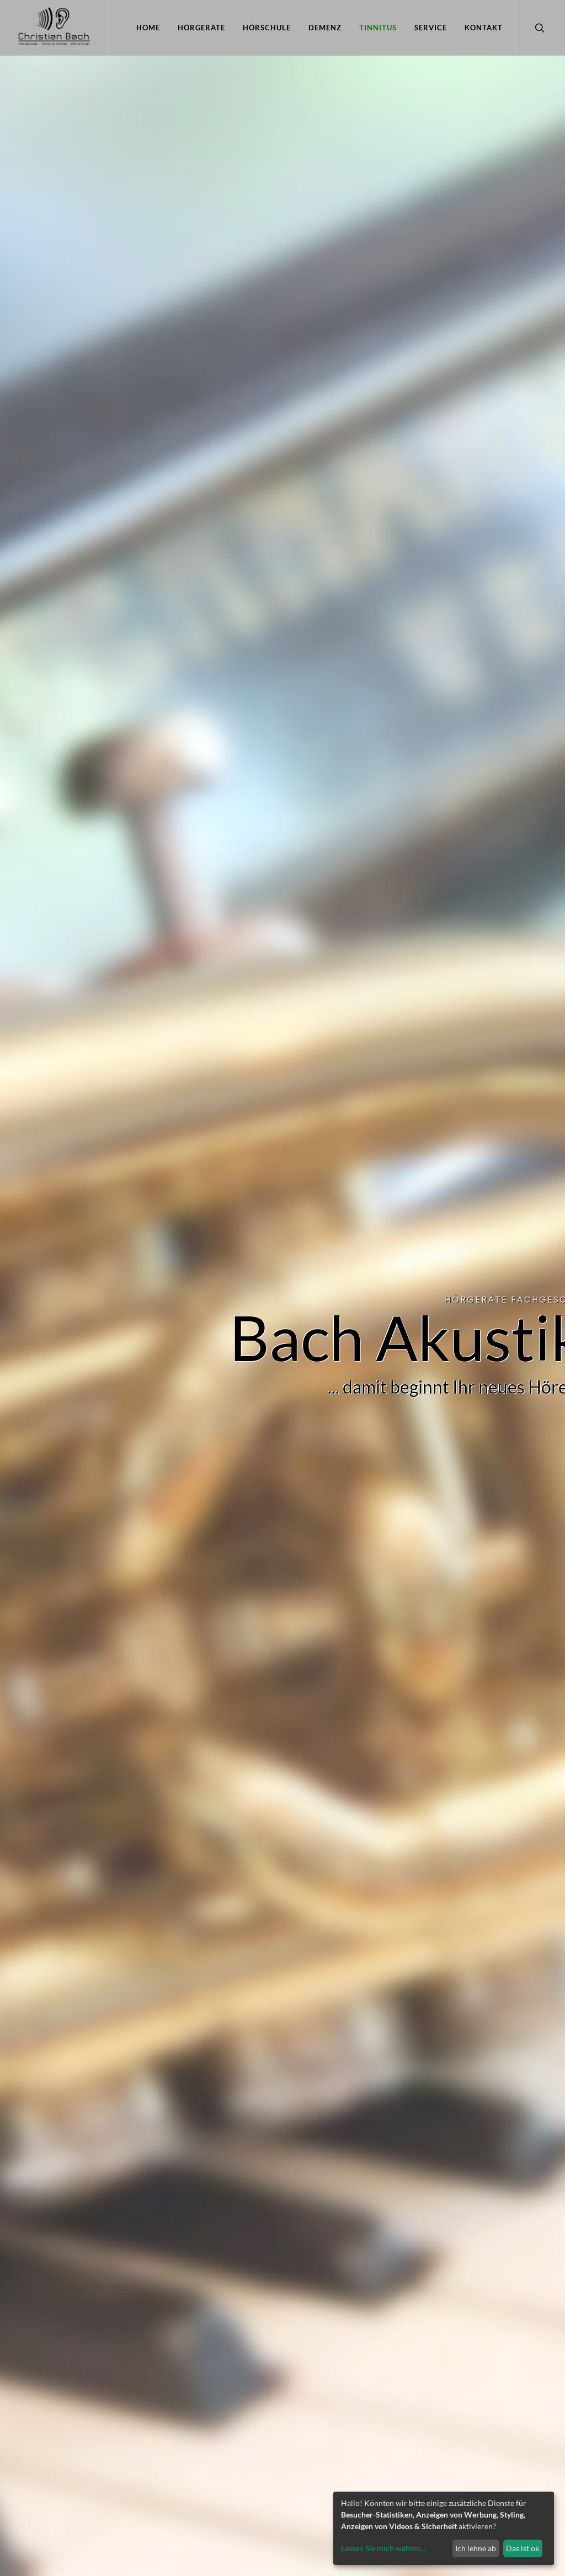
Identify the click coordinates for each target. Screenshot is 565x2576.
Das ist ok (522, 2548)
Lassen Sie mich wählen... (383, 2548)
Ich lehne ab (475, 2548)
